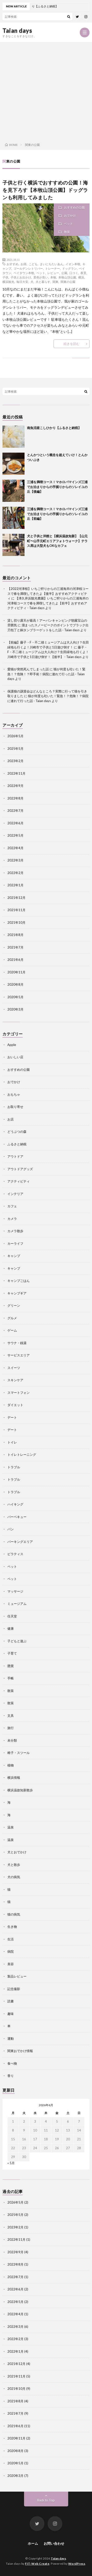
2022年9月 (15, 786)
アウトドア (15, 1156)
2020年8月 (15, 984)
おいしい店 (15, 1057)
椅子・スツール (18, 1753)
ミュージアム (16, 1604)
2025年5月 (15, 749)
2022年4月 (15, 848)
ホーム (33, 2543)
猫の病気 (13, 1914)
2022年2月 (15, 873)
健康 (10, 1628)
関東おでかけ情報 (20, 2051)
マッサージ (15, 1591)
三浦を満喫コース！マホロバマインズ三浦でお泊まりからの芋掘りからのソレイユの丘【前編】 (57, 514)
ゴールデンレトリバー (28, 268)
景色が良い (40, 277)
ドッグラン (69, 268)
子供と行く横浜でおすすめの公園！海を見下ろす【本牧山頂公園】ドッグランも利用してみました (45, 190)
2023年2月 (15, 761)
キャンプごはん (18, 1281)
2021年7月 (15, 947)
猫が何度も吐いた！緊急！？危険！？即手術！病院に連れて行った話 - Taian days (46, 674)
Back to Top (46, 2500)
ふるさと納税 (16, 1144)
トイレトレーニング (21, 1455)
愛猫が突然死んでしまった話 (28, 669)
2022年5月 (15, 835)
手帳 (10, 1678)
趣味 (10, 2014)
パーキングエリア (20, 1542)
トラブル (13, 1467)
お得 (23, 263)
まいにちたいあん (51, 263)
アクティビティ (18, 1181)
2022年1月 (15, 885)
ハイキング (15, 1504)
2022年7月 (15, 811)
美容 (10, 1964)
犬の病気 (13, 1877)
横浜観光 (8, 281)
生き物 (12, 1927)
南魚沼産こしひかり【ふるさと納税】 (54, 428)
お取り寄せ (15, 1107)
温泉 (10, 1827)
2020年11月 (16, 972)
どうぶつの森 (16, 1132)
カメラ (12, 1219)
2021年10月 (16, 922)
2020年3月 (15, 1009)
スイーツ (13, 1368)
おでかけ (70, 215)
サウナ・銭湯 (16, 1343)
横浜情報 (13, 1777)
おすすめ (12, 263)
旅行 (10, 1728)
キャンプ (13, 1256)
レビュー (53, 272)
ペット (68, 224)
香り (10, 2076)
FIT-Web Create (37, 2563)
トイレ (12, 1442)
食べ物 (12, 2063)
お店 (10, 1119)
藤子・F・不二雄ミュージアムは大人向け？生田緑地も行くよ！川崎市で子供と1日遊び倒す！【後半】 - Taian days (48, 652)
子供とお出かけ (21, 277)
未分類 (12, 1740)
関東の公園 (68, 281)
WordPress (76, 2563)
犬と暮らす (43, 281)
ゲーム (12, 1330)
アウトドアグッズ (20, 1169)
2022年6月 (15, 823)
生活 (10, 1939)
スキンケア (15, 1380)
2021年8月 (15, 935)
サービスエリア (18, 1355)
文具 (10, 1715)
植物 (10, 1765)
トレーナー (52, 268)
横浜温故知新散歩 (20, 1790)
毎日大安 (22, 281)
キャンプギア (16, 1293)
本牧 (53, 277)
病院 (10, 1951)
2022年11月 (16, 773)
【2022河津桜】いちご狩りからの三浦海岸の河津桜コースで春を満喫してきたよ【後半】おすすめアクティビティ (48, 593)
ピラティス (15, 1554)
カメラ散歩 (15, 1231)
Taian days (17, 30)
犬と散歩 (13, 1865)
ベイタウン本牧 (23, 272)
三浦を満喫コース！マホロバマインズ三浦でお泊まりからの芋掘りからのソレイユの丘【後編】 (57, 486)
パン (10, 1529)
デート (12, 1417)
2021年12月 (16, 898)
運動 (10, 2038)
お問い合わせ (54, 2543)
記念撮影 (13, 1989)
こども (33, 263)
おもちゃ (13, 1094)
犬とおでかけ (16, 1852)
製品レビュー (16, 1976)
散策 (67, 232)
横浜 (81, 277)
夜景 (83, 272)
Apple (11, 1045)
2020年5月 (15, 997)
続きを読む (71, 344)
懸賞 (10, 1666)
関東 (55, 281)
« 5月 (11, 2163)
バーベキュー (16, 1517)
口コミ (73, 272)
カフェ (12, 1206)
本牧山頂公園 (67, 277)
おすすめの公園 (74, 207)
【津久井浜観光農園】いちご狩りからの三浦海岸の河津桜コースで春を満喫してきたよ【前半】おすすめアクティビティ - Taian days (48, 603)
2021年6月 (15, 960)
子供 (5, 277)
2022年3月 (15, 860)
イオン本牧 (73, 263)
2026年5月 (15, 736)
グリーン (13, 1305)
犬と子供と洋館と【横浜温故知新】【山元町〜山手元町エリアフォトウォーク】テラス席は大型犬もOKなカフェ (57, 541)
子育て (12, 1653)
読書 (10, 2001)
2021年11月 (16, 910)
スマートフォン (18, 1393)
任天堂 (12, 1616)
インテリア (15, 1194)
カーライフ (15, 1243)
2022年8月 (15, 798)
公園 (64, 272)
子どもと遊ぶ (16, 1641)
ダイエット (15, 1405)
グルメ (12, 1318)
